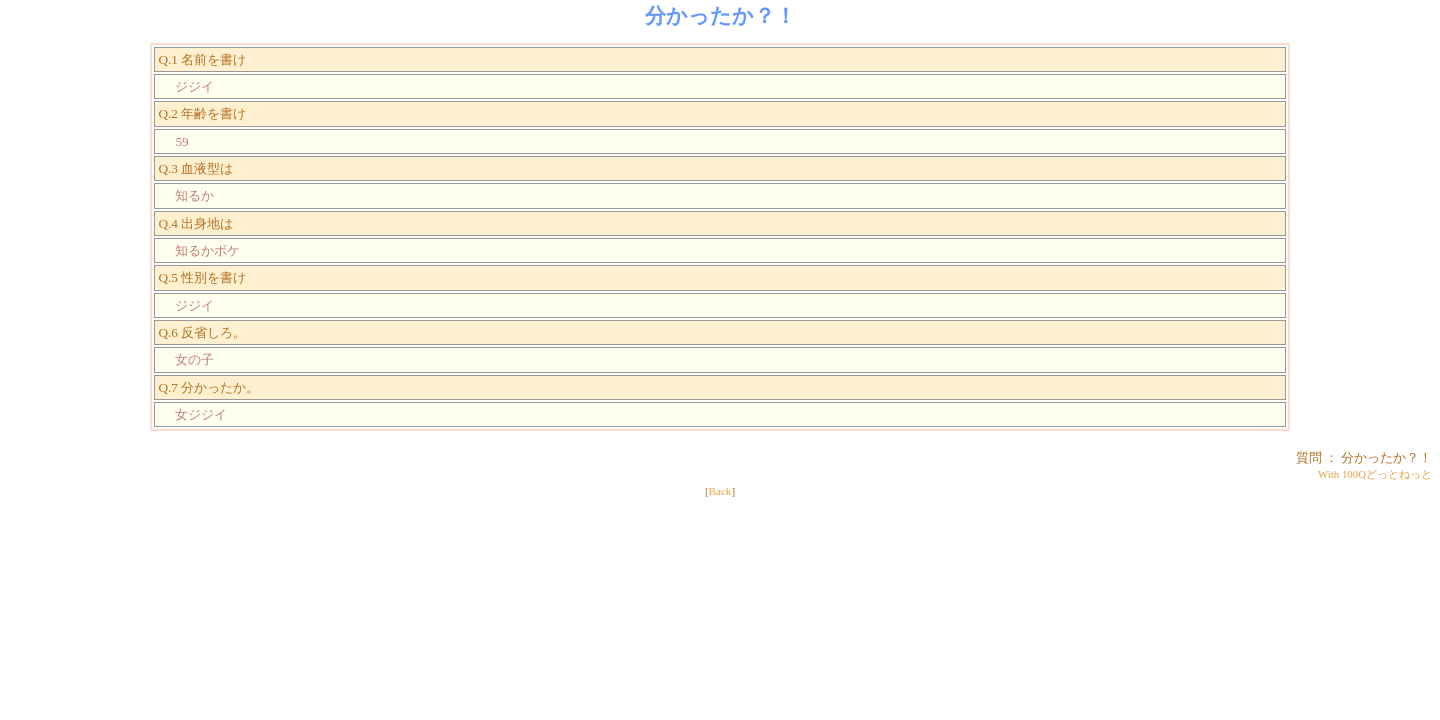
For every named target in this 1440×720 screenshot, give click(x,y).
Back (720, 491)
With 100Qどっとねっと (1375, 474)
